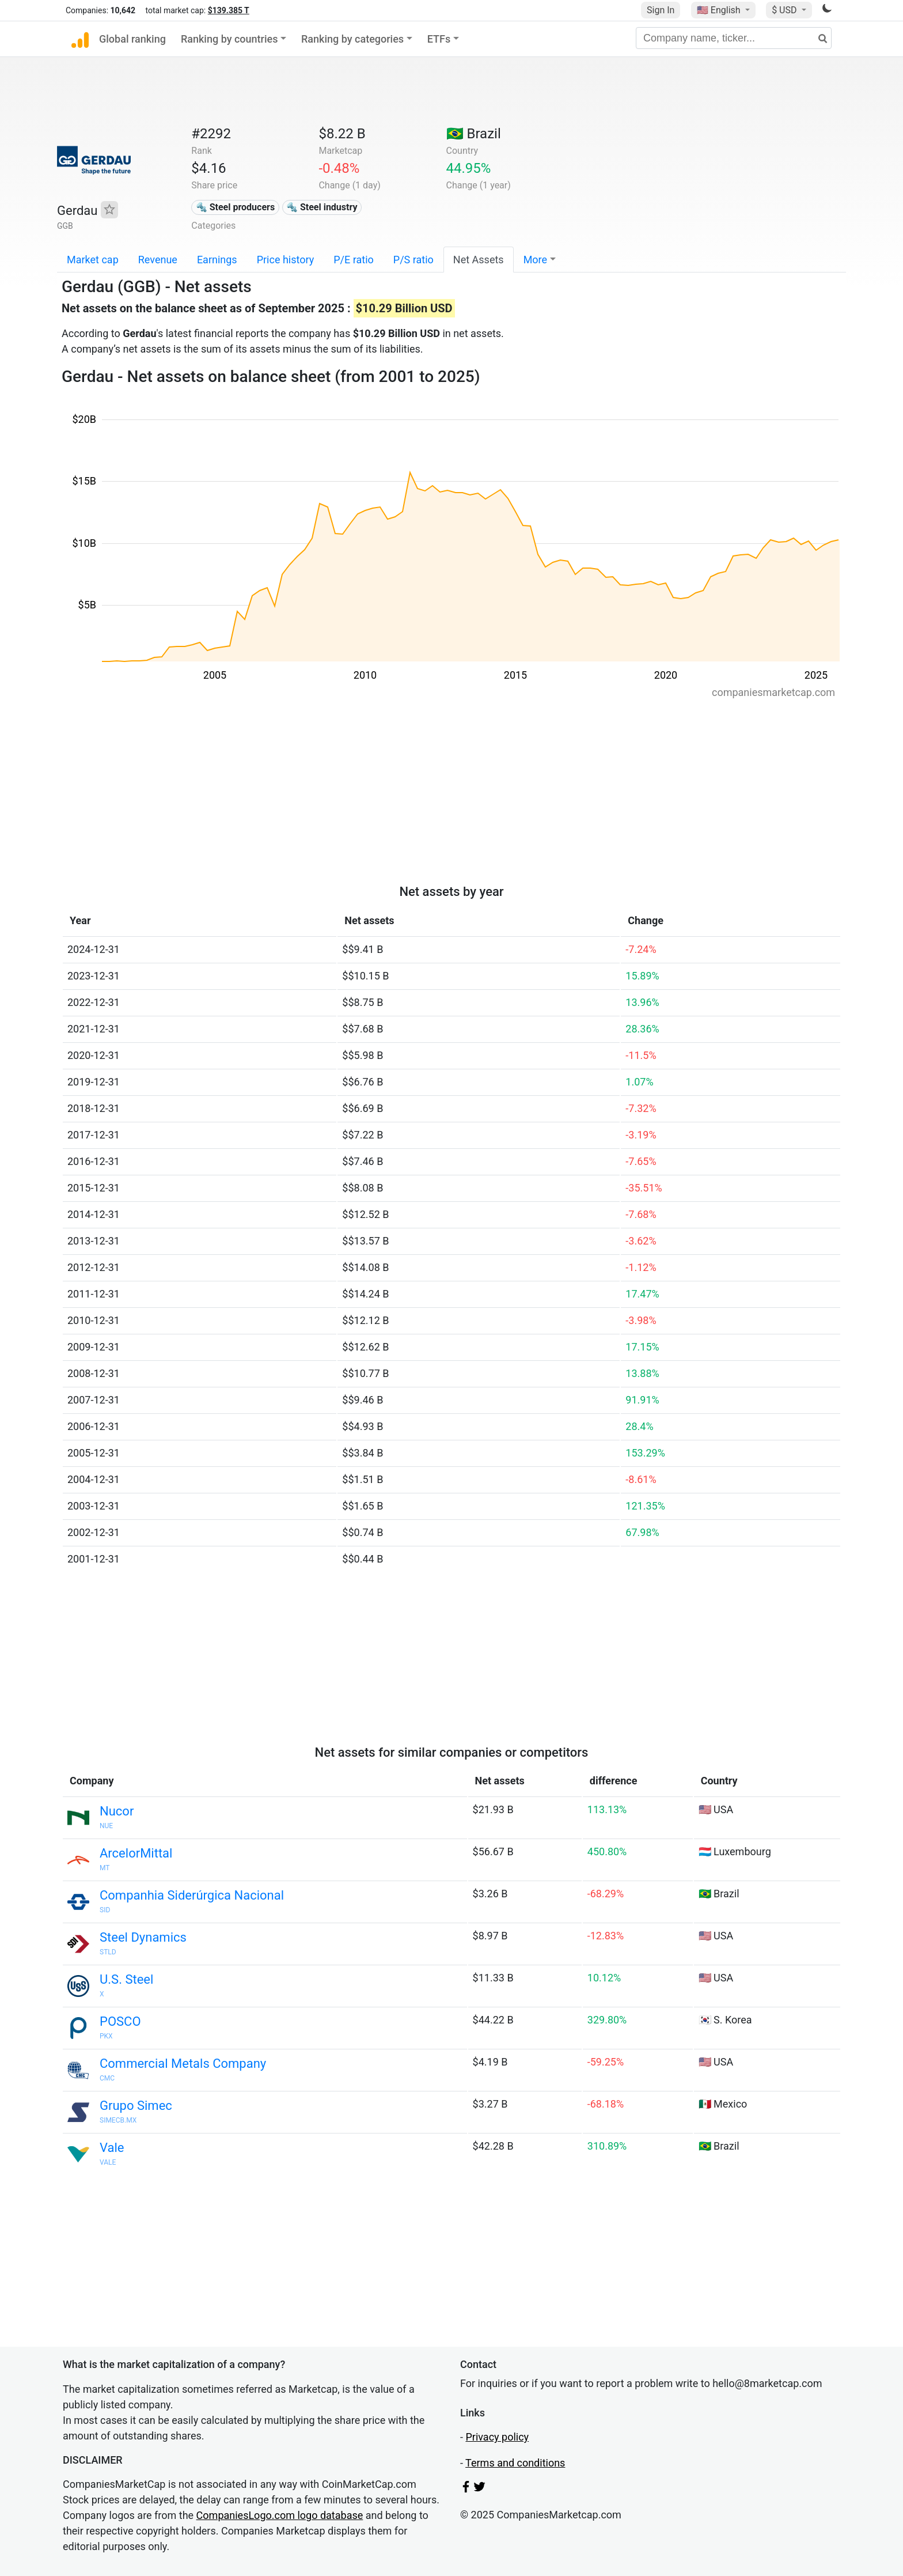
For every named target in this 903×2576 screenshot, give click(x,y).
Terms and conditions (515, 2463)
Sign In (660, 10)
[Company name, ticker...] (734, 38)
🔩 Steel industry (322, 207)
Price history (285, 260)
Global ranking (132, 39)
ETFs (439, 39)
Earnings (217, 260)
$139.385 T (228, 10)
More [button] (535, 260)
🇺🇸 (720, 10)
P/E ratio (353, 260)
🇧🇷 (473, 134)
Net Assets (478, 260)
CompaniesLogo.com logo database (279, 2515)
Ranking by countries (229, 39)
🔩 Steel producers (235, 207)
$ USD (785, 10)
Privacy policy (497, 2437)
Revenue (157, 260)
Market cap (93, 260)
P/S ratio (413, 260)
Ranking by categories (352, 39)
